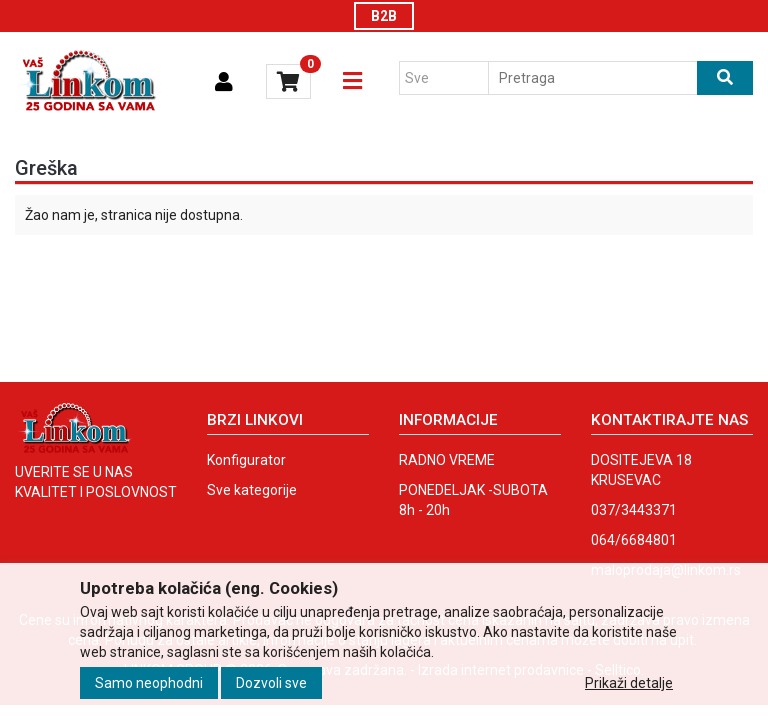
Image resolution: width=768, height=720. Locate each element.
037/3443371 (634, 510)
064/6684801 (634, 540)
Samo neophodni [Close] (149, 683)
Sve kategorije (252, 490)
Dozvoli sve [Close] (271, 683)
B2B (384, 16)
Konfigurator (246, 460)
